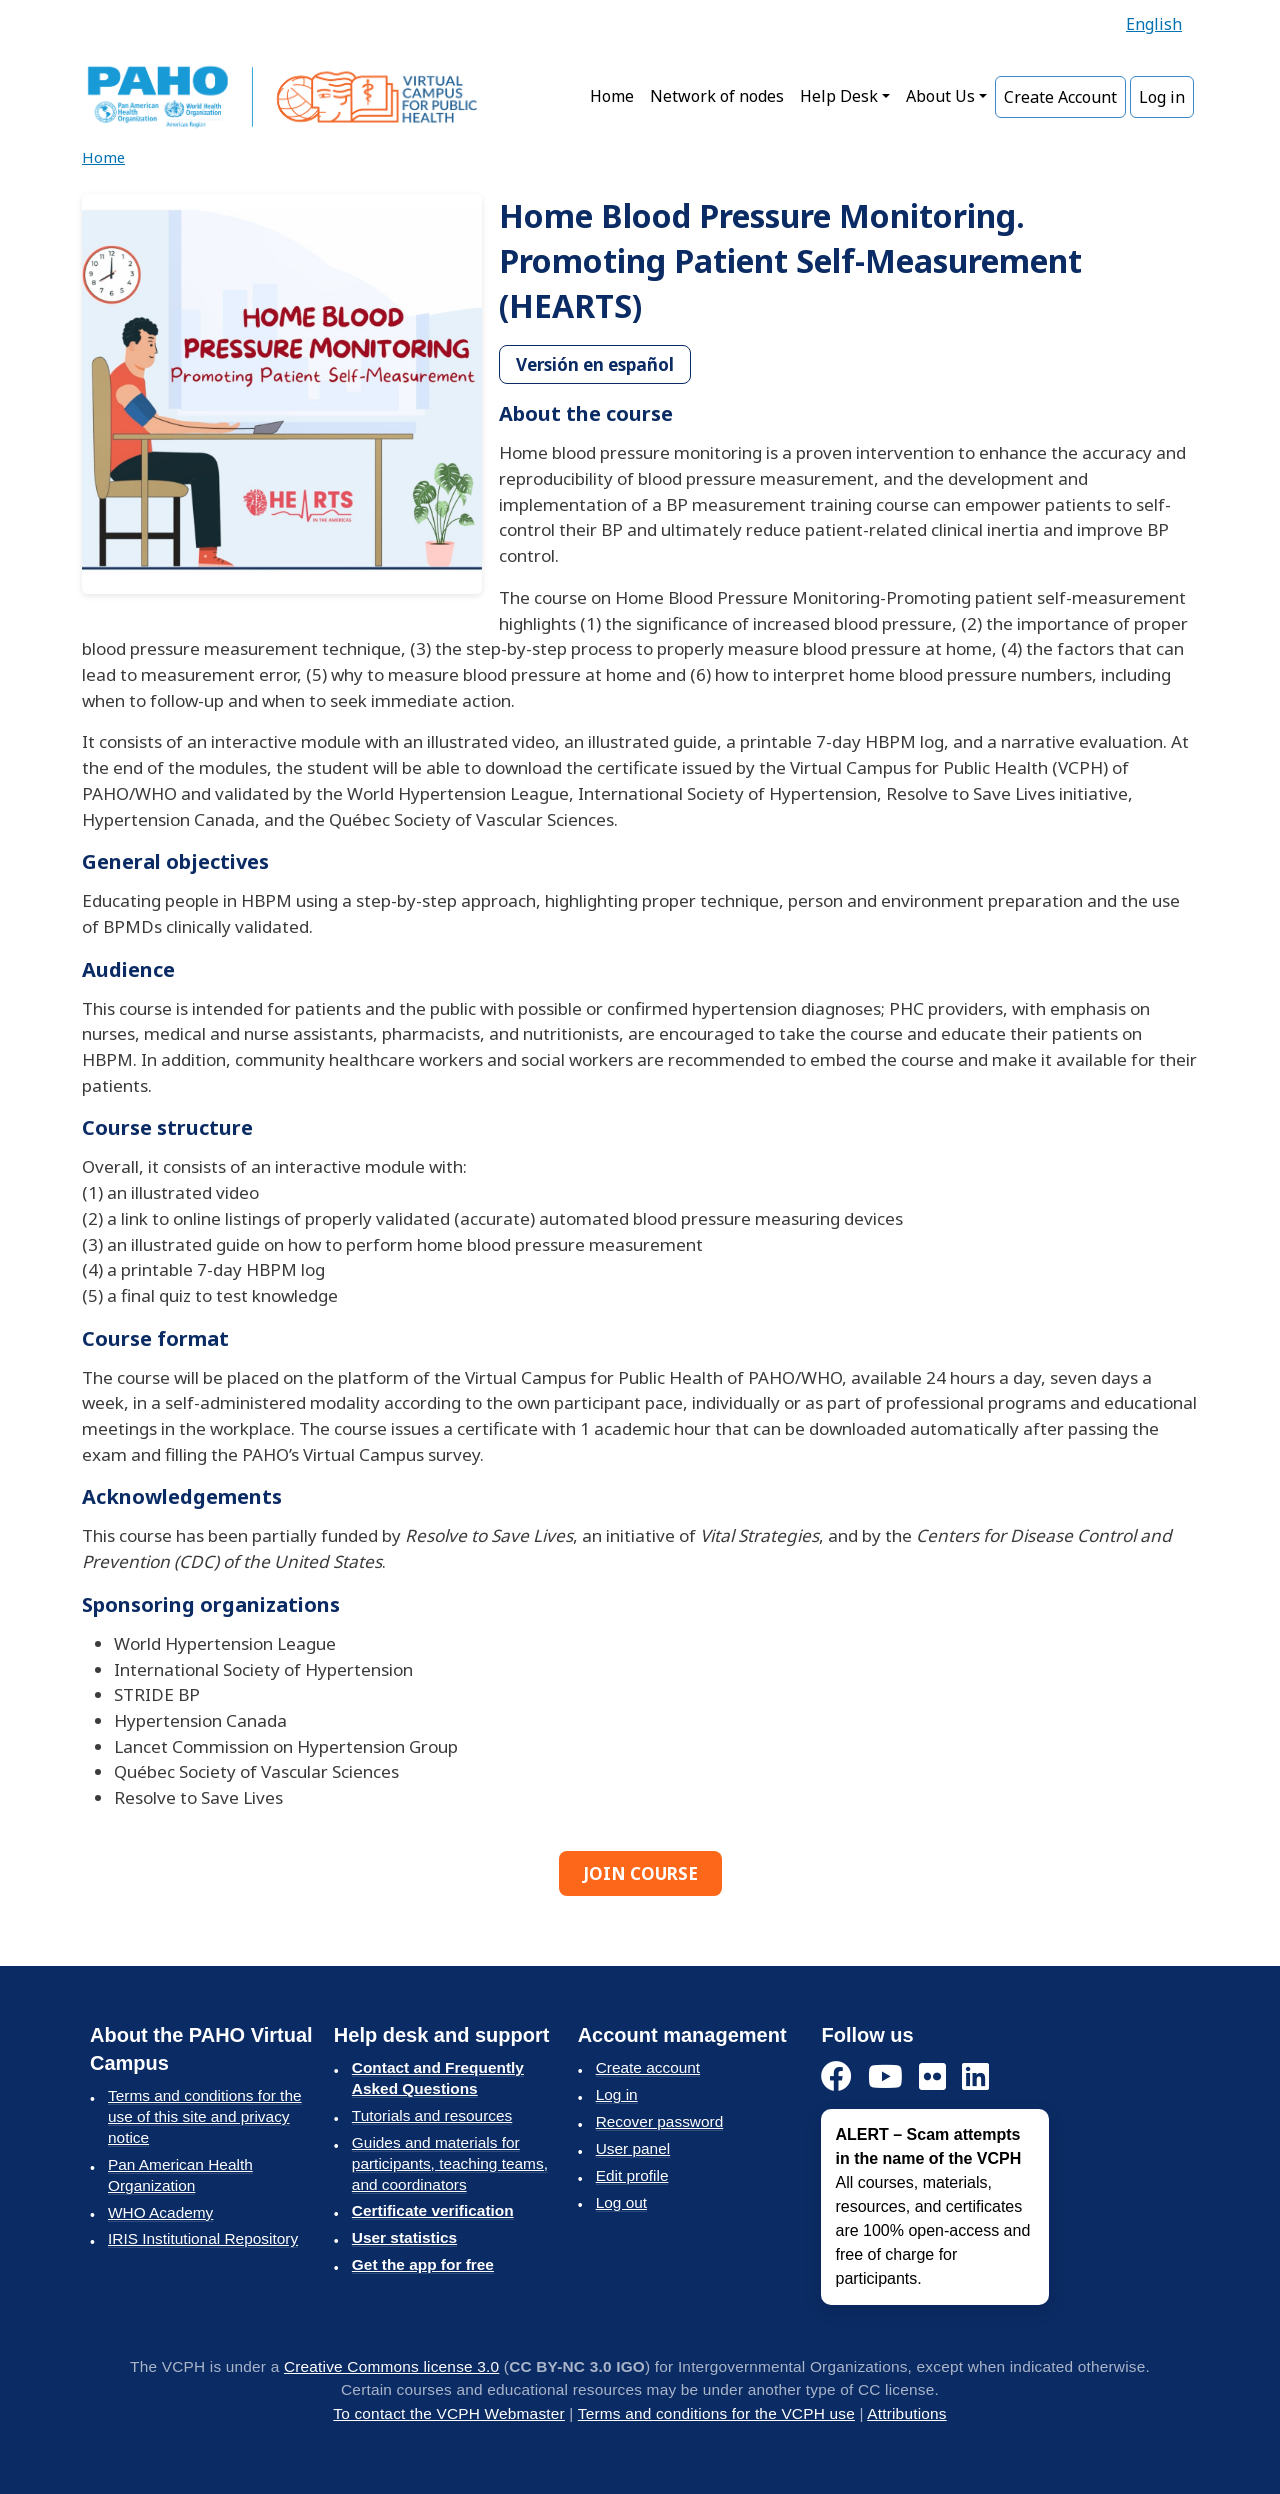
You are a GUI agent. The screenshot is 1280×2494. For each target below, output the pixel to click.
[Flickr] (932, 2077)
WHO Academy (160, 2212)
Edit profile (632, 2175)
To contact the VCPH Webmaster (449, 2413)
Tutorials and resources (432, 2115)
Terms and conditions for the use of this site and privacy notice (205, 2116)
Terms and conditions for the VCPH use (716, 2413)
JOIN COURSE (640, 1873)
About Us (940, 96)
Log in (1162, 97)
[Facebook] (836, 2077)
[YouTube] (885, 2077)
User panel (633, 2148)
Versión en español (595, 364)
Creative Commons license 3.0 (391, 2366)
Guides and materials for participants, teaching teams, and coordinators (450, 2163)
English (1154, 24)
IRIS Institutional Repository (203, 2238)
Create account (648, 2067)
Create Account (1060, 97)
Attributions (906, 2413)
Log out (621, 2202)
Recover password (660, 2121)
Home (612, 96)
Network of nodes (717, 96)
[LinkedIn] (975, 2077)
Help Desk (839, 96)
